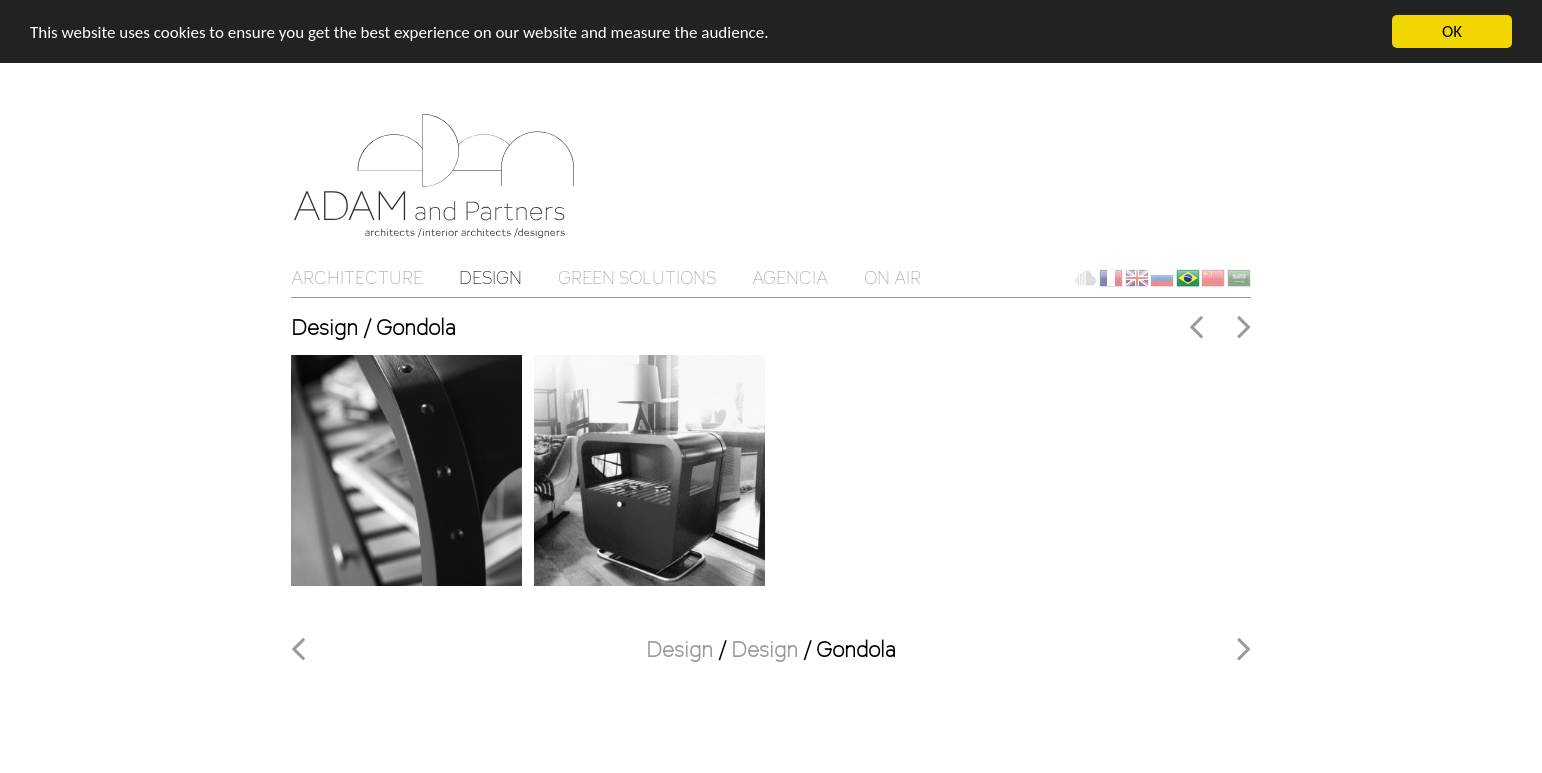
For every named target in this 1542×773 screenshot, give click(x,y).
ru (1162, 278)
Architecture (357, 277)
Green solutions (637, 277)
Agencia (790, 277)
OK (1452, 31)
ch (1213, 278)
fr (1111, 278)
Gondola (856, 649)
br (1188, 278)
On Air (892, 277)
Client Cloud (1085, 278)
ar (1239, 278)
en (1137, 278)
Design (490, 277)
